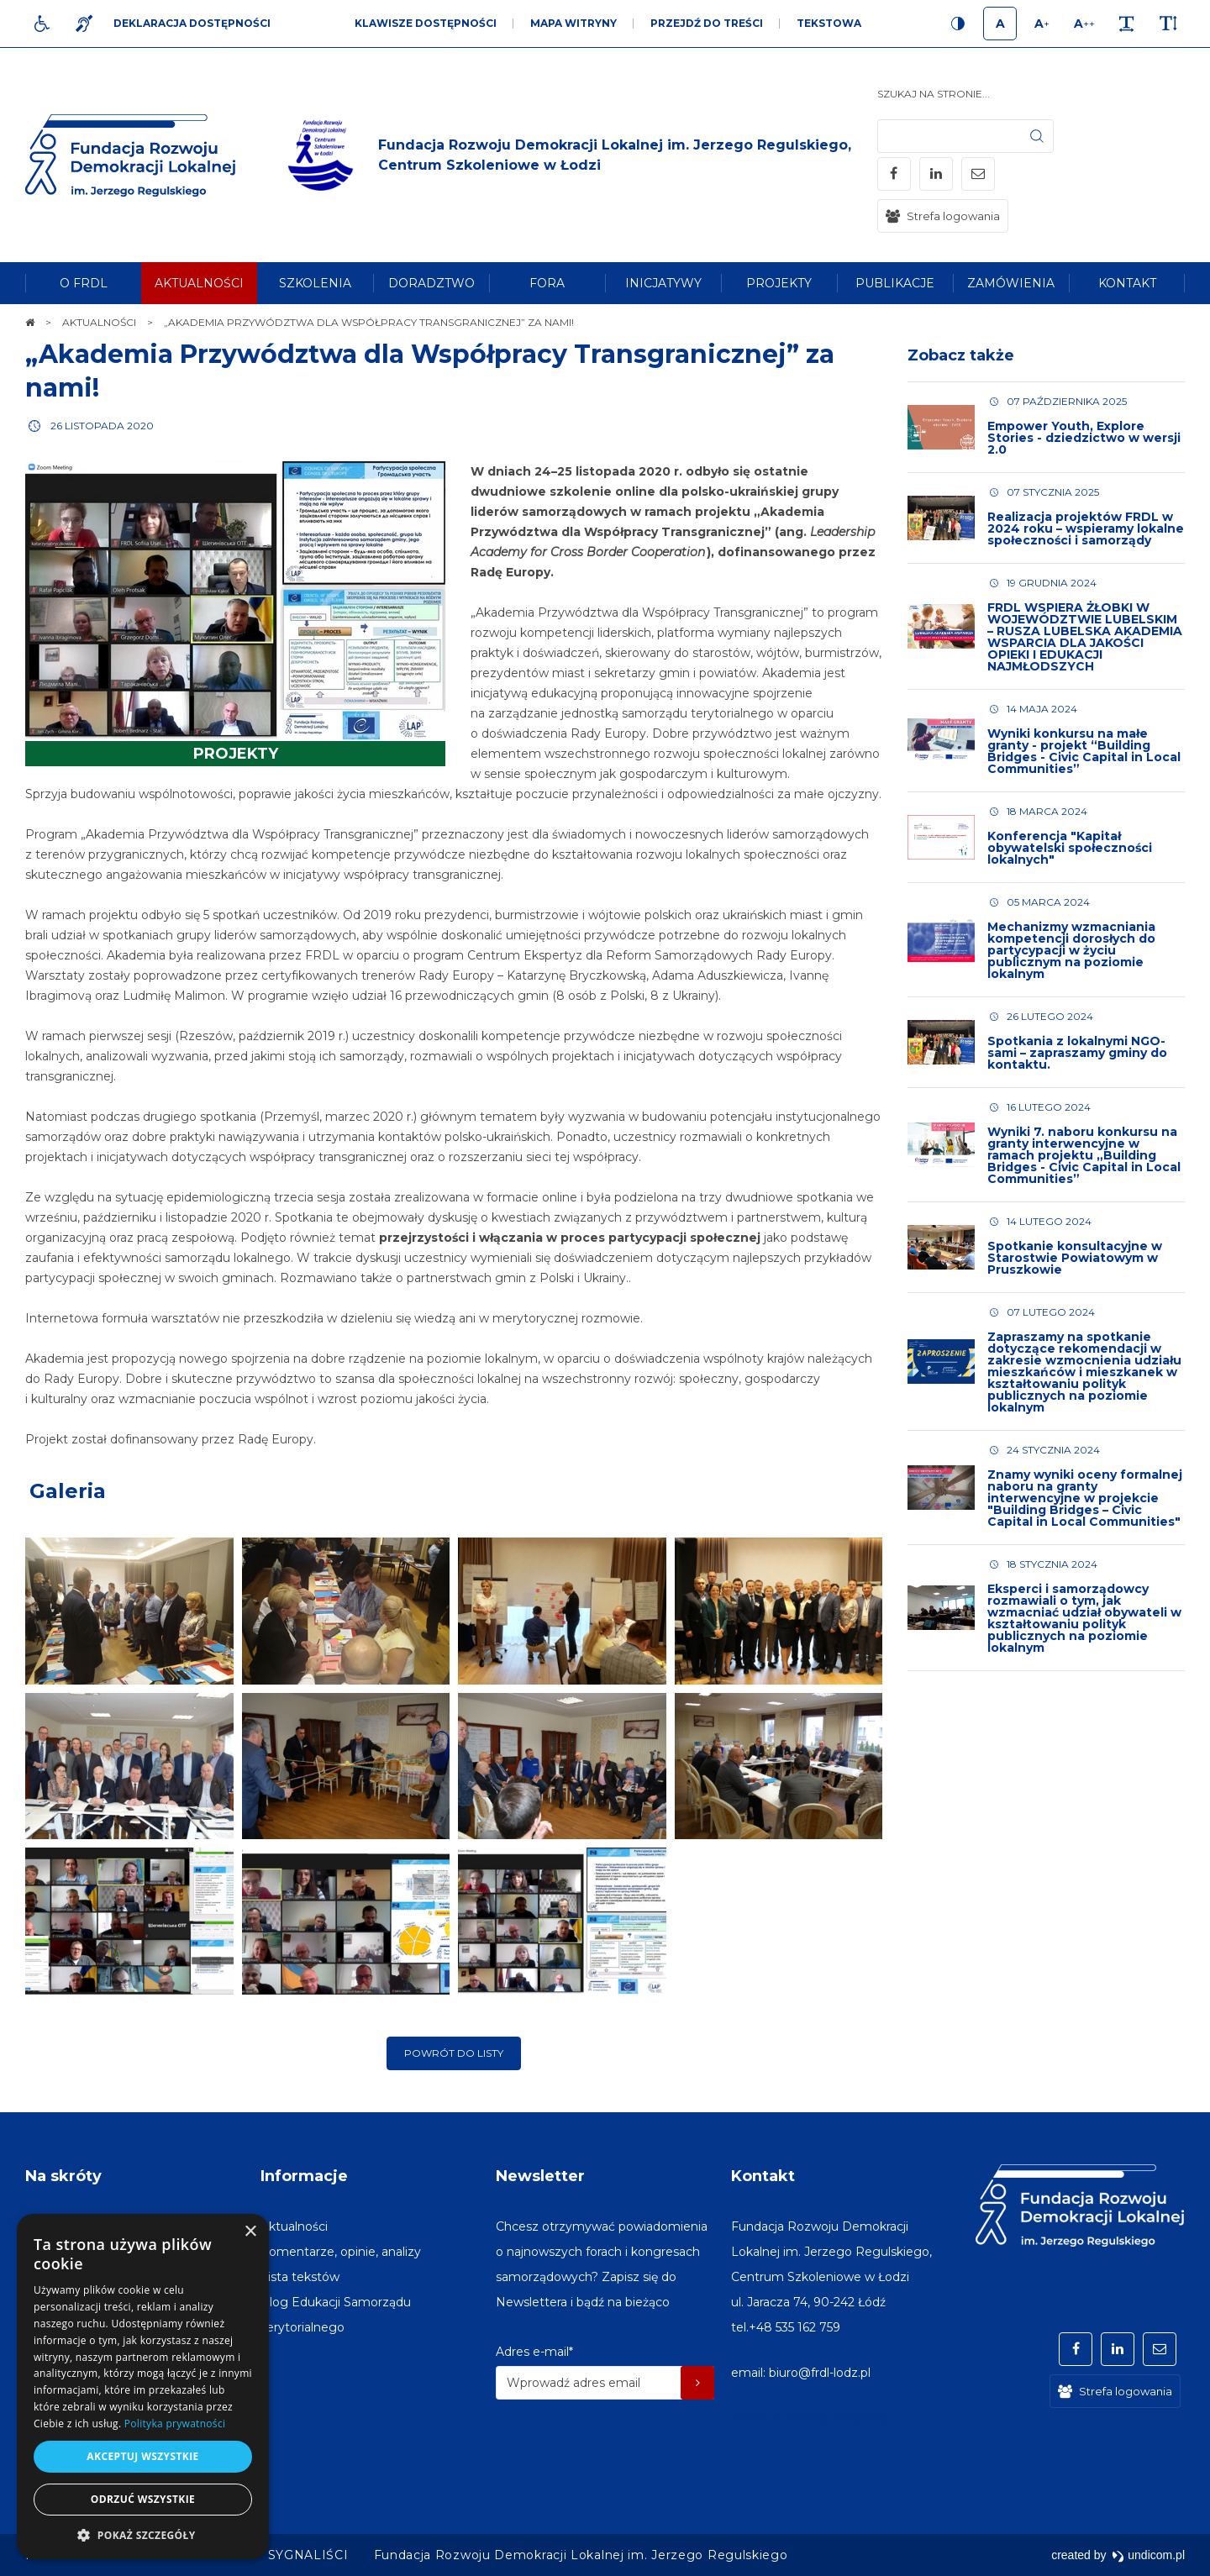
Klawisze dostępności (426, 23)
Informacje (304, 2176)
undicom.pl (1148, 2555)
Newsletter (540, 2176)
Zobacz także (961, 355)
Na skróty (63, 2176)
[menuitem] (83, 283)
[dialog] (143, 2386)
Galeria (67, 1491)
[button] (143, 2534)
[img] (577, 155)
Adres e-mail (534, 2351)
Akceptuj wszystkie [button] (142, 2456)
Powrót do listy (453, 2053)
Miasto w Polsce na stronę (808, 2418)
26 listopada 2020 (102, 425)
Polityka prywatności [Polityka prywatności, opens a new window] (174, 2423)
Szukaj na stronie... (933, 93)
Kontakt (763, 2176)
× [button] (250, 2232)
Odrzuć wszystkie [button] (143, 2499)
